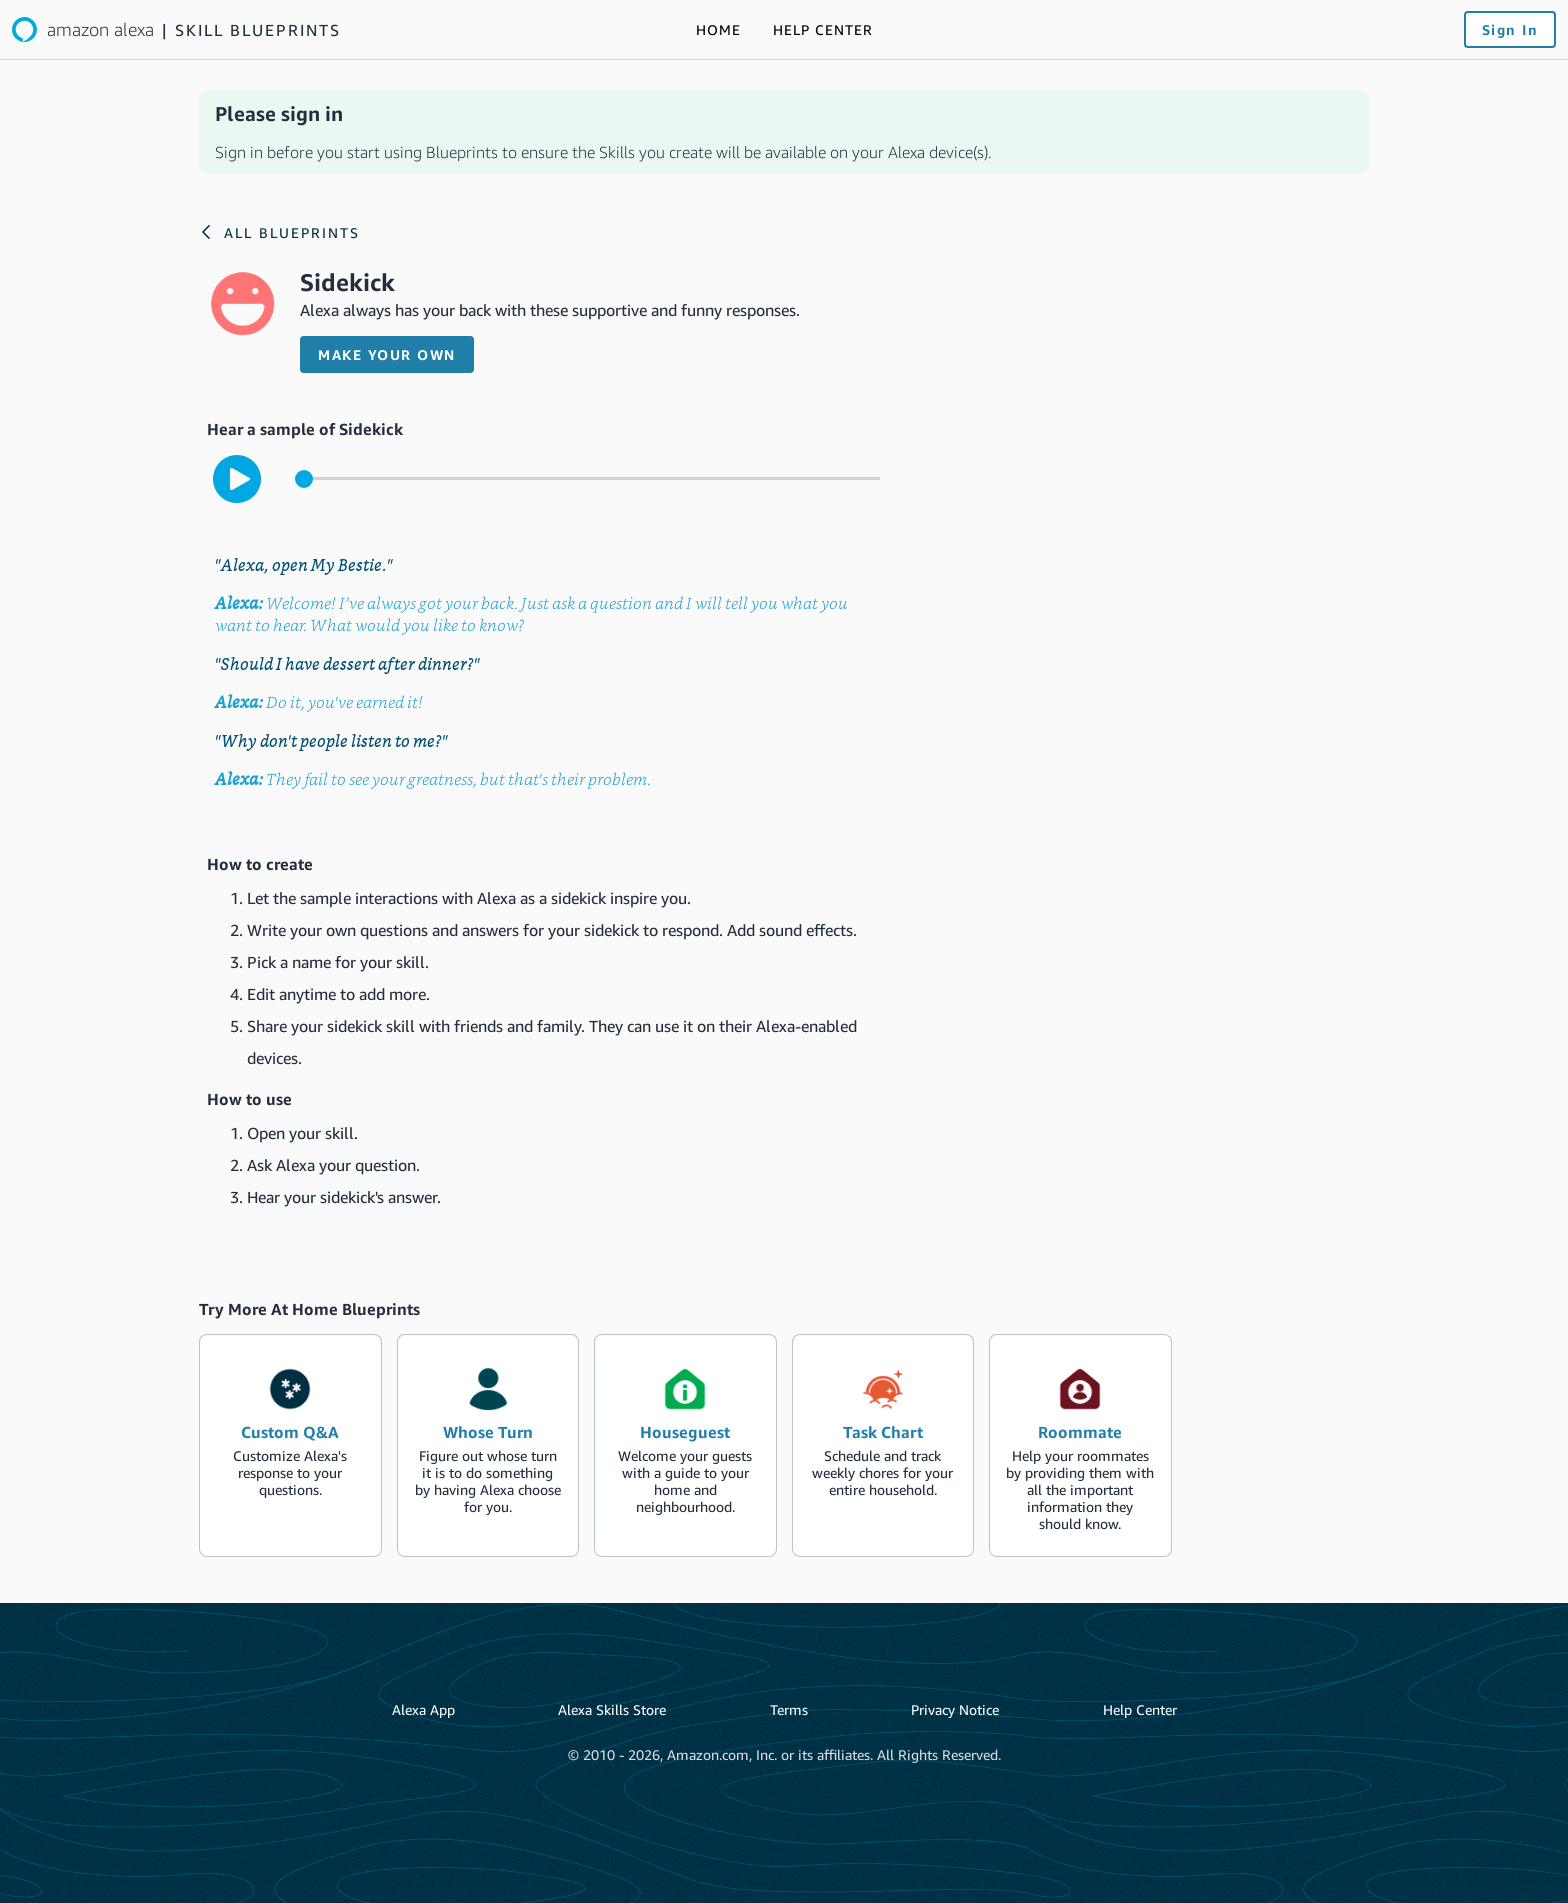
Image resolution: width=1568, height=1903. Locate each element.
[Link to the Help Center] (823, 30)
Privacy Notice (955, 1709)
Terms (789, 1709)
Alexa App (423, 1709)
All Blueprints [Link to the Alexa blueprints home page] (292, 232)
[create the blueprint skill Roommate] (1080, 1445)
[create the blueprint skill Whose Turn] (488, 1445)
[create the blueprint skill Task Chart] (883, 1445)
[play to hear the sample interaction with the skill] (237, 479)
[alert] (784, 132)
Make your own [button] (387, 354)
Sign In (1510, 29)
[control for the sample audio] (587, 478)
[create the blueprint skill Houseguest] (685, 1445)
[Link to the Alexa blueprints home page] (176, 29)
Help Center (1140, 1709)
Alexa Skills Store (612, 1709)
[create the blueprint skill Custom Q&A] (290, 1445)
